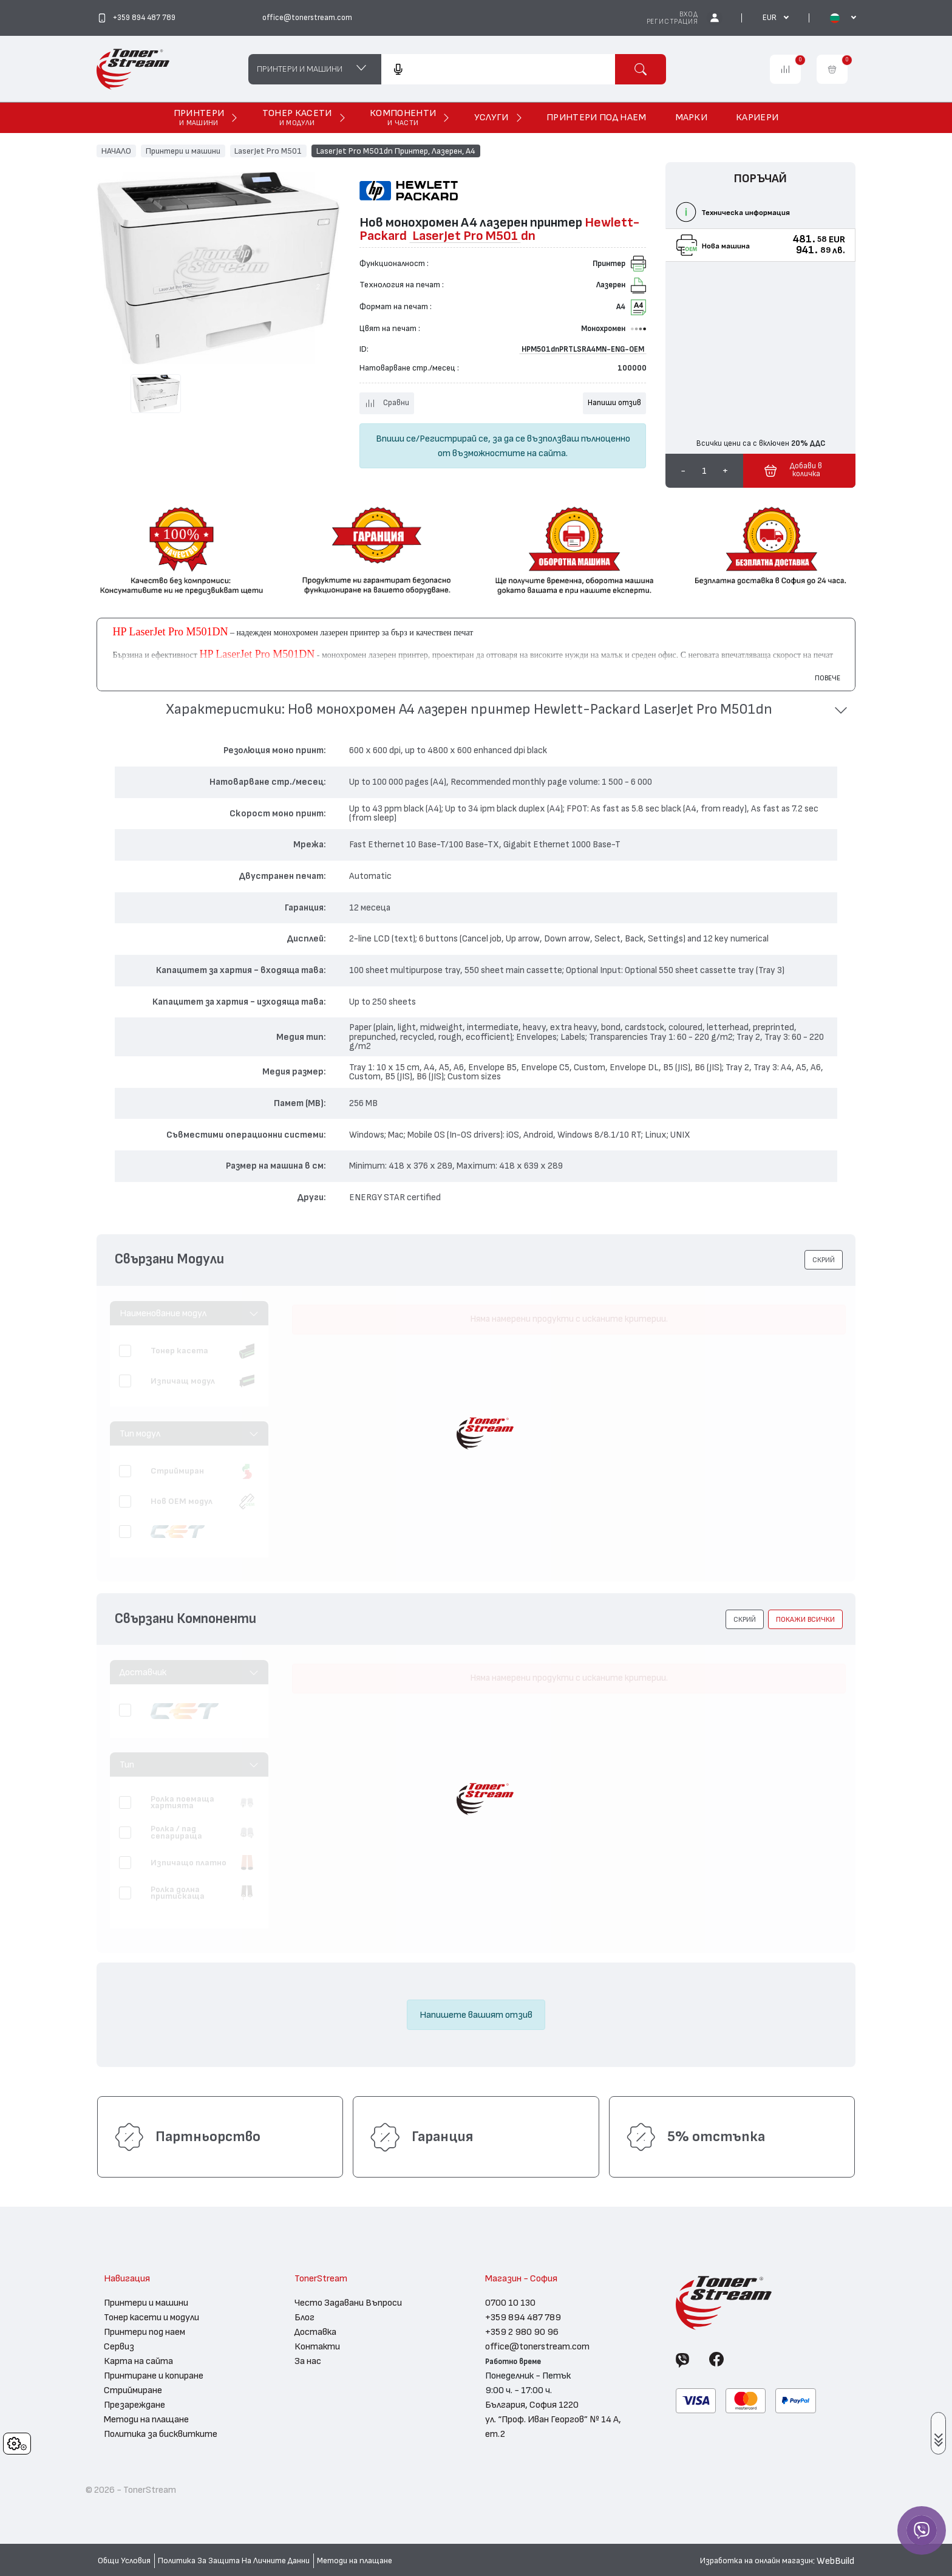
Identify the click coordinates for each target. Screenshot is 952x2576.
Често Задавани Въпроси (348, 2303)
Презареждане (134, 2405)
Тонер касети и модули (151, 2317)
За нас (307, 2361)
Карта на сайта (138, 2361)
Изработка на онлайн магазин (756, 2561)
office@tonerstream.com (537, 2346)
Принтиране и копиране (153, 2375)
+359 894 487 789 (523, 2317)
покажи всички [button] (805, 1619)
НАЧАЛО (116, 150)
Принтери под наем (144, 2332)
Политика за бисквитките (160, 2434)
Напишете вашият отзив (476, 2015)
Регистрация (672, 21)
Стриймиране (133, 2390)
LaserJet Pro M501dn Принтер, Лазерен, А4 (395, 150)
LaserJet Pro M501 (268, 150)
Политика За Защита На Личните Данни (234, 2561)
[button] (476, 710)
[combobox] (497, 69)
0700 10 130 (510, 2303)
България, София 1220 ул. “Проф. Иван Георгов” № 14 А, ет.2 (553, 2419)
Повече (827, 678)
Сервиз (119, 2346)
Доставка (315, 2332)
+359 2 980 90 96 (522, 2332)
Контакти (317, 2346)
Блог (304, 2317)
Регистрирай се (454, 438)
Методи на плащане (146, 2419)
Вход (688, 14)
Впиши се (396, 438)
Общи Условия (124, 2561)
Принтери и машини (183, 150)
